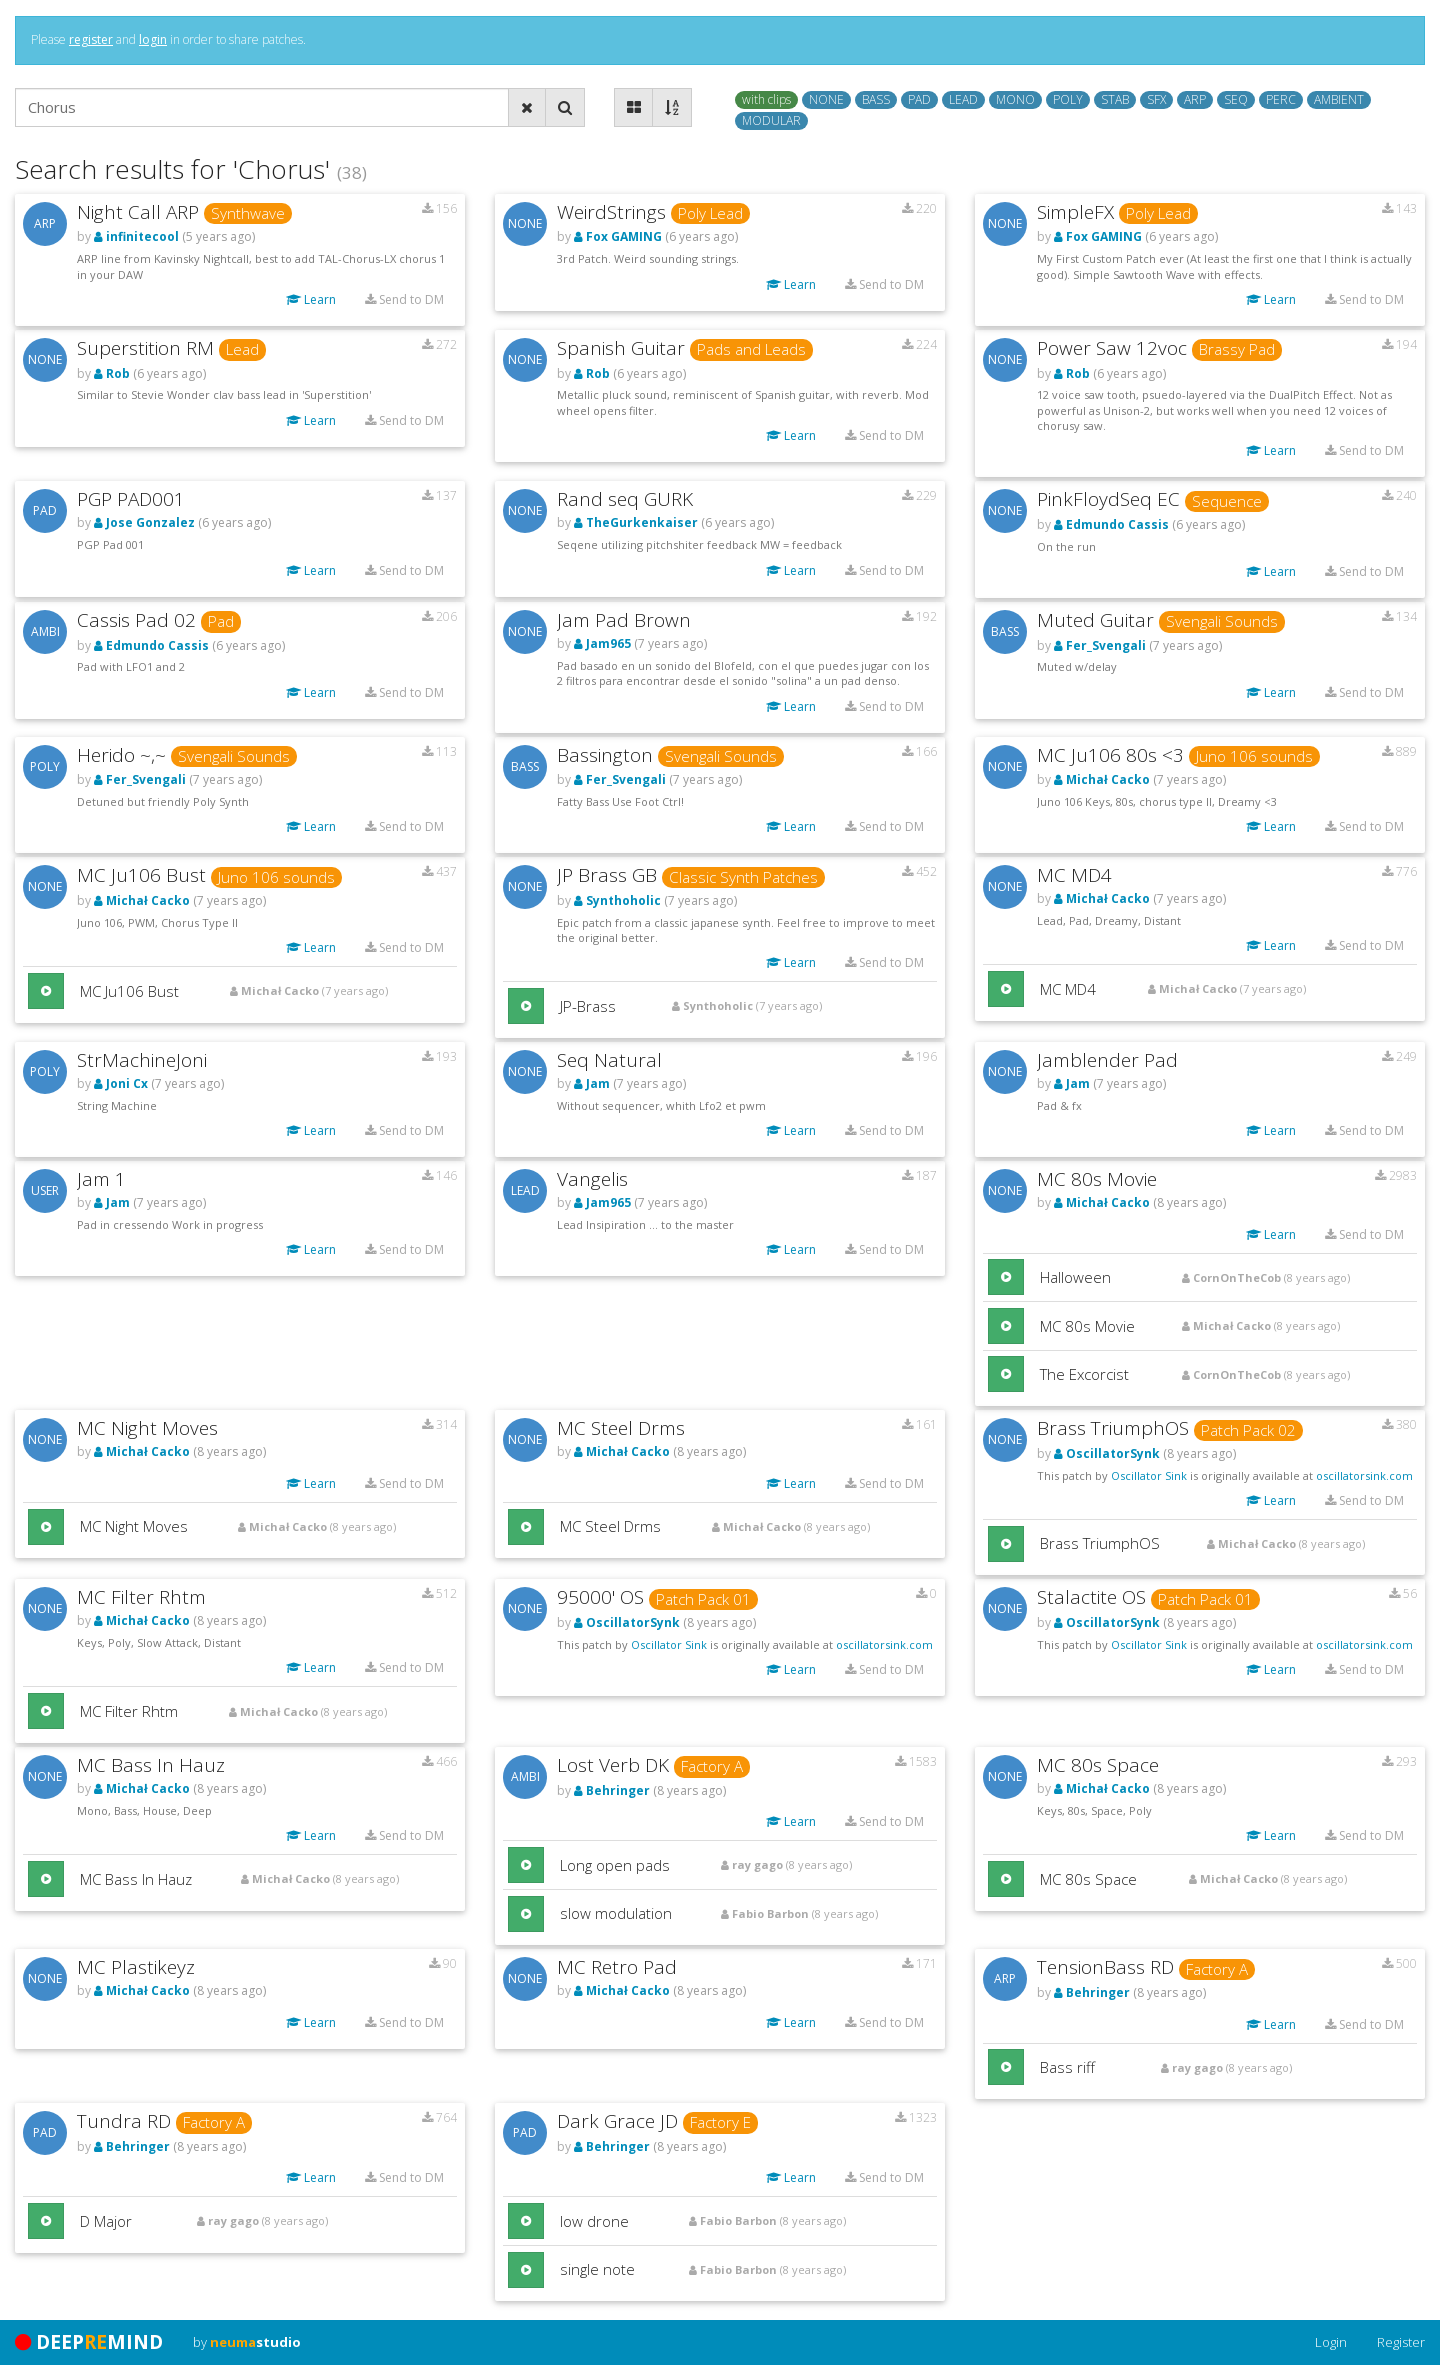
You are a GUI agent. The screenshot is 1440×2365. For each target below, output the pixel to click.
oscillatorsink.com (1364, 1475)
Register (1401, 2342)
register (91, 39)
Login (1331, 2342)
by (247, 2342)
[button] (46, 991)
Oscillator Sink (1149, 1475)
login (153, 39)
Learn (311, 299)
